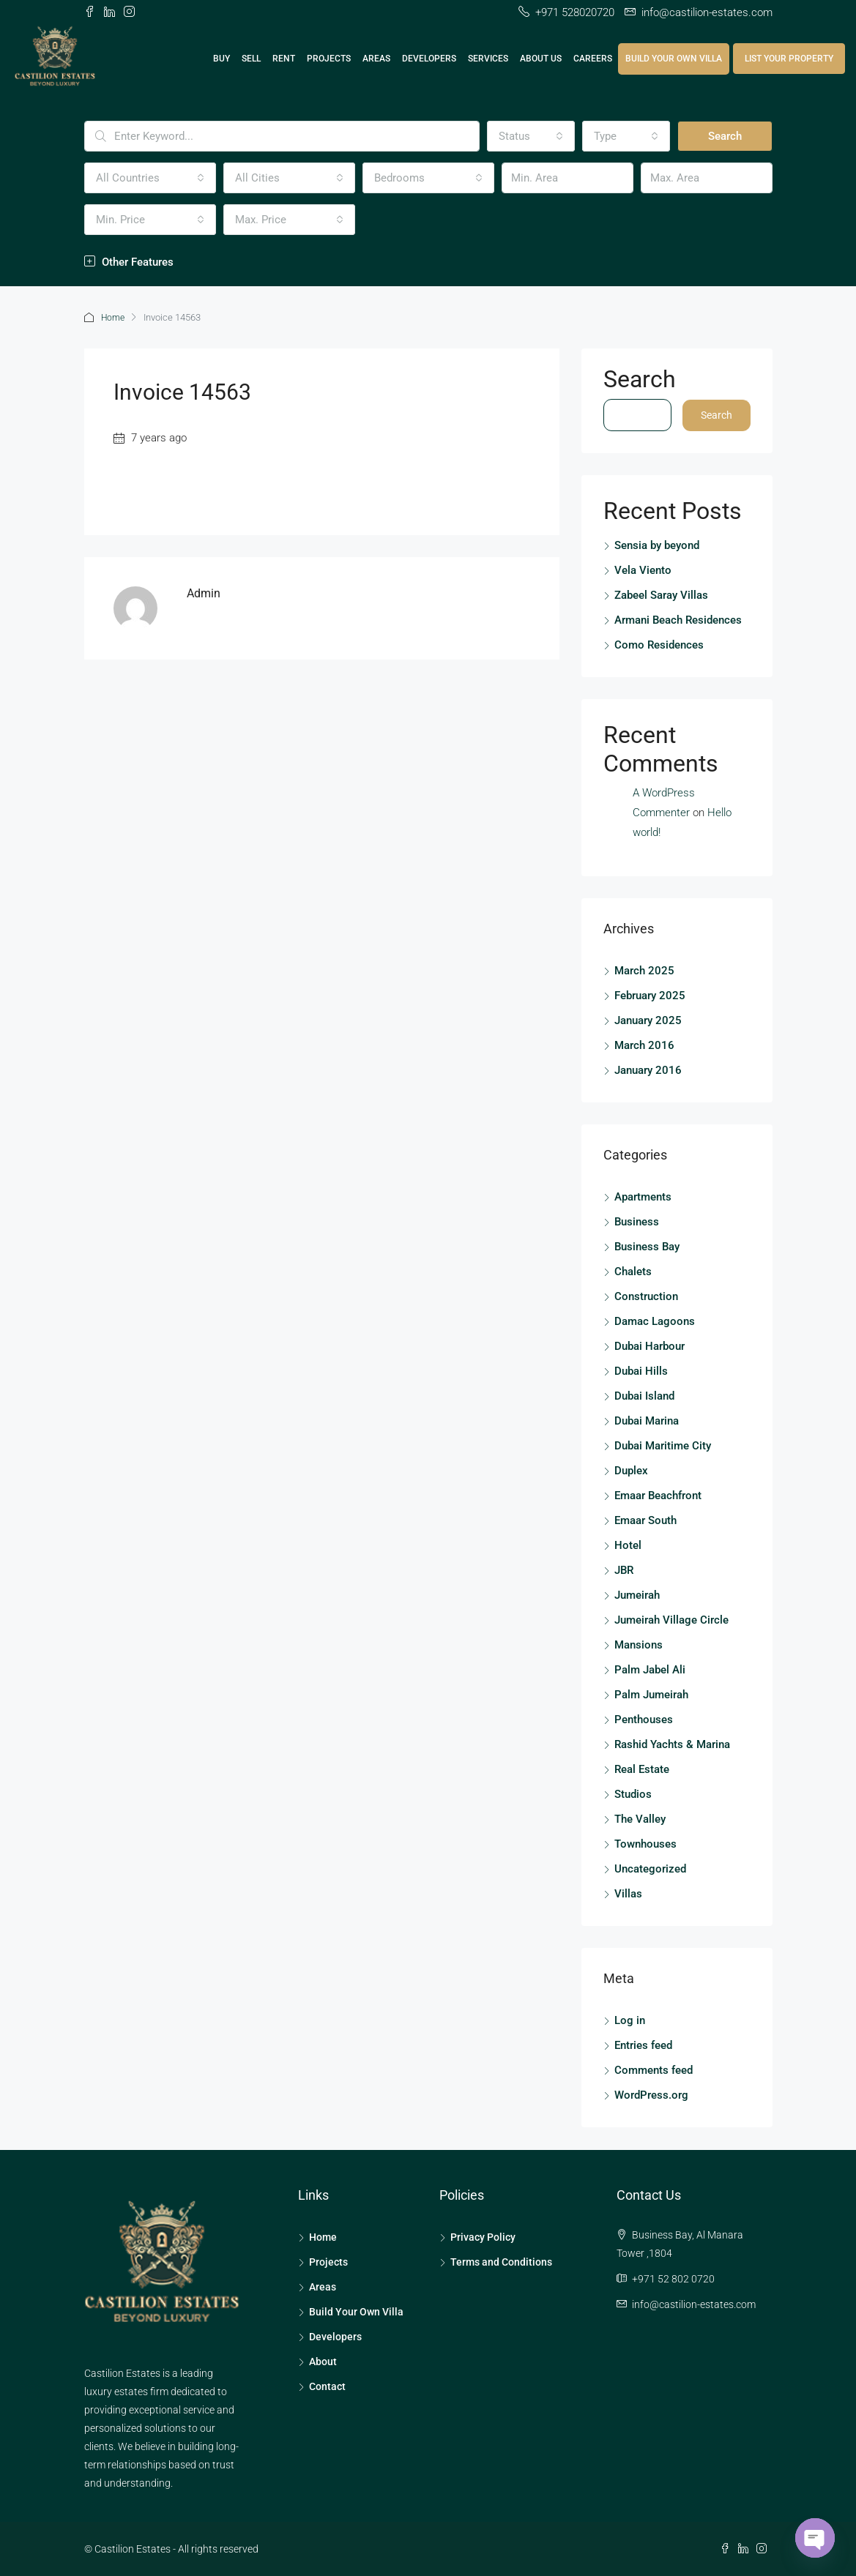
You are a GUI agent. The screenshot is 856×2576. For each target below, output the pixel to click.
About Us (541, 58)
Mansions (638, 1644)
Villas (628, 1893)
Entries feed (643, 2044)
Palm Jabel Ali (649, 1669)
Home (114, 317)
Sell (251, 58)
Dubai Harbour (649, 1345)
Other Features (129, 262)
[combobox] (531, 136)
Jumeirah (637, 1594)
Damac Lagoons (654, 1320)
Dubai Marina (646, 1420)
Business (636, 1221)
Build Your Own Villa (673, 58)
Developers (429, 58)
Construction (646, 1295)
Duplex (631, 1469)
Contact (327, 2386)
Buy (221, 58)
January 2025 (648, 1019)
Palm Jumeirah (651, 1693)
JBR (623, 1569)
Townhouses (645, 1843)
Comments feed (653, 2069)
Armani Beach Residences (678, 619)
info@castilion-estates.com (694, 2304)
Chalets (633, 1270)
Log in (629, 2019)
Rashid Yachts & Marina (672, 1743)
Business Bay (647, 1245)
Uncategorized (650, 1868)
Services (488, 58)
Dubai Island (644, 1395)
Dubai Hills (641, 1370)
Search (725, 136)
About (323, 2361)
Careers (592, 58)
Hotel (627, 1544)
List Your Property (789, 58)
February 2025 (649, 994)
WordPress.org (651, 2094)
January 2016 (648, 1069)
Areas (376, 58)
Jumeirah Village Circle (671, 1619)
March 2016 (644, 1044)
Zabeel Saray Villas (661, 594)
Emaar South (645, 1519)
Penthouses (643, 1718)
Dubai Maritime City (662, 1445)
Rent (283, 58)
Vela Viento (642, 569)
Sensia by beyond (656, 544)
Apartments (642, 1196)
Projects (329, 58)
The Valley (640, 1818)
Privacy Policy (483, 2236)
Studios (633, 1793)
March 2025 (644, 970)
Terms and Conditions (501, 2261)
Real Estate (641, 1768)
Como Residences (659, 644)
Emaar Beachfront (657, 1494)
